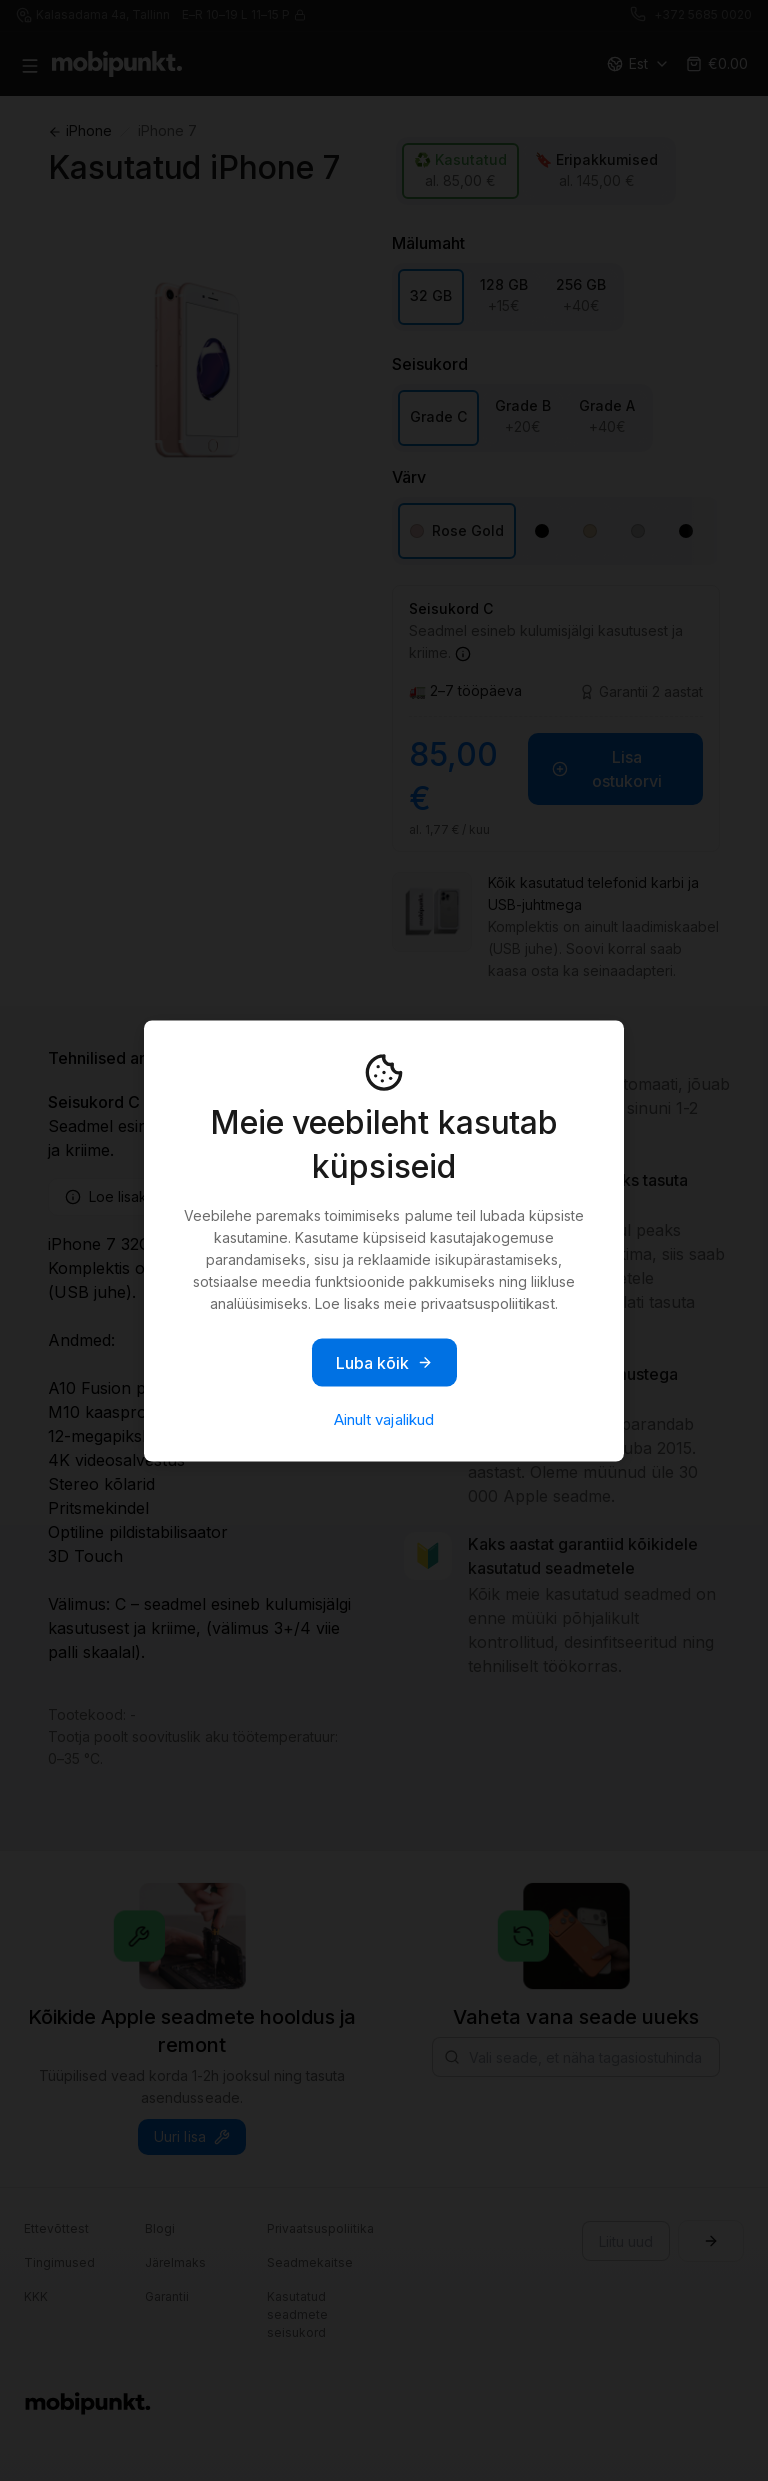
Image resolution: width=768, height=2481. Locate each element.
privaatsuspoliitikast (488, 1302)
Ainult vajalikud (383, 1418)
